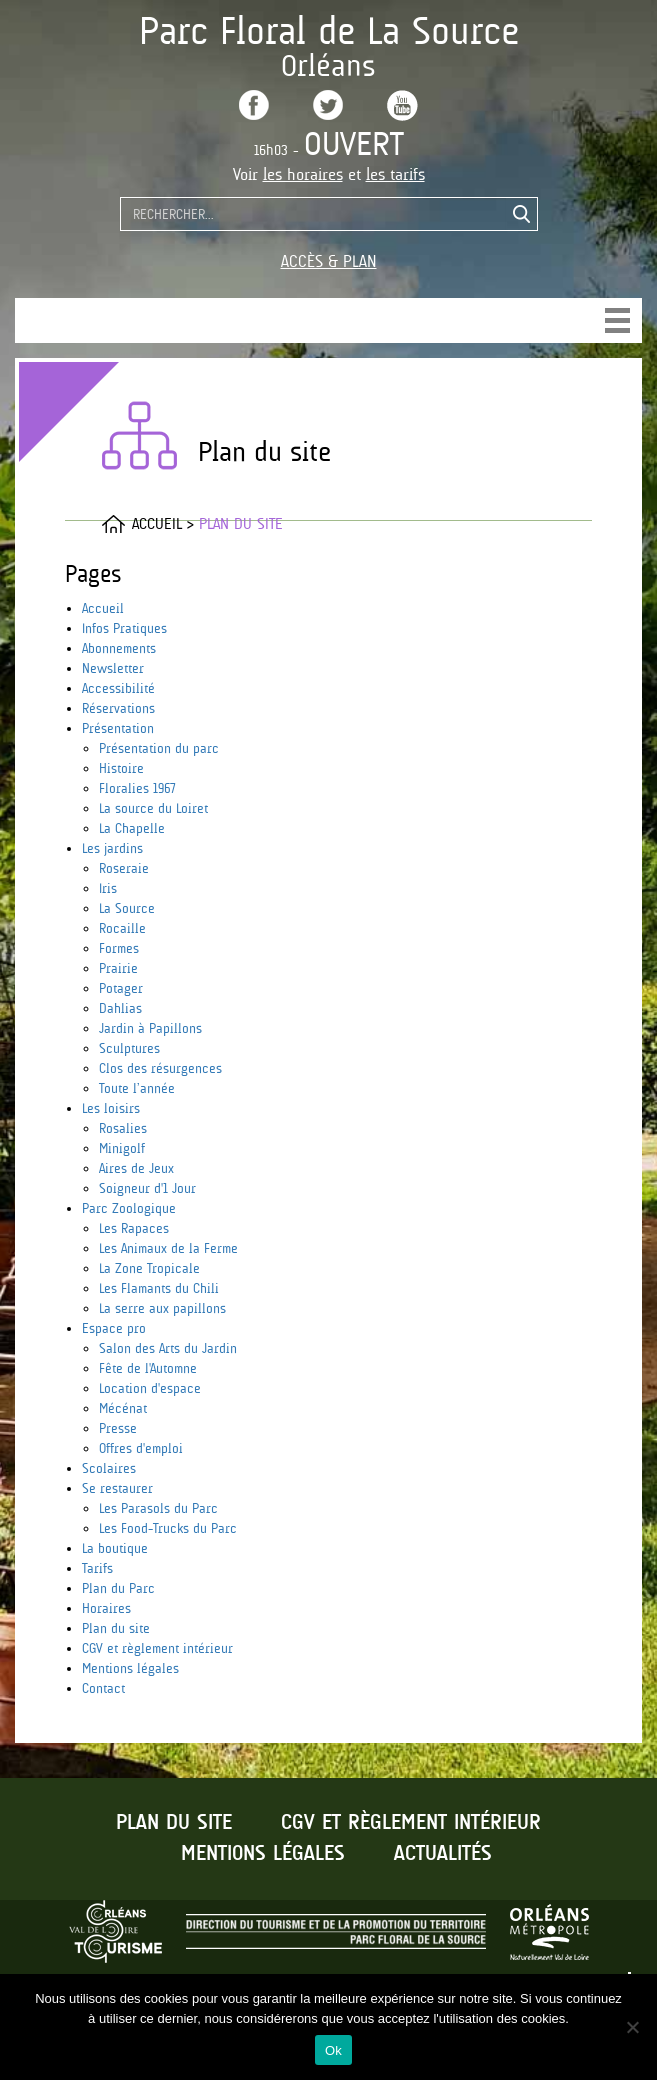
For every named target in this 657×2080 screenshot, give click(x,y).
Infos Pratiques (124, 628)
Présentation (118, 728)
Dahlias (120, 1008)
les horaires (303, 174)
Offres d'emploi (141, 1448)
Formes (119, 948)
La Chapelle (132, 828)
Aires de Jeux (136, 1168)
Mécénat (123, 1408)
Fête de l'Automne (148, 1368)
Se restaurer (117, 1488)
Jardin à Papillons (150, 1028)
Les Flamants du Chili (159, 1288)
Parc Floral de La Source (329, 30)
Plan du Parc (118, 1588)
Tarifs (97, 1568)
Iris (108, 888)
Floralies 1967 (137, 788)
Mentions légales (130, 1668)
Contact (103, 1688)
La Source (127, 908)
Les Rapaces (134, 1228)
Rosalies (123, 1128)
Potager (121, 988)
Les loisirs (111, 1108)
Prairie (118, 968)
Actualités (443, 1854)
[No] (632, 2027)
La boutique (115, 1548)
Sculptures (129, 1048)
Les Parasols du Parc (158, 1508)
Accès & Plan (329, 261)
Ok (333, 2050)
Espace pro (114, 1328)
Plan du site (116, 1628)
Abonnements (119, 648)
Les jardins (112, 848)
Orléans (328, 65)
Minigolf (122, 1148)
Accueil (103, 608)
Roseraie (124, 868)
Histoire (121, 768)
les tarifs (395, 174)
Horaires (106, 1608)
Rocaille (122, 928)
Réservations (118, 708)
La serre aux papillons (162, 1308)
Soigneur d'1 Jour (147, 1188)
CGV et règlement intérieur (157, 1648)
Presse (118, 1428)
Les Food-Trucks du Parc (168, 1528)
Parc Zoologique (129, 1208)
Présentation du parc (159, 748)
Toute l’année (137, 1088)
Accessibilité (118, 688)
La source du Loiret (153, 808)
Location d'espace (150, 1388)
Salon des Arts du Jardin (168, 1348)
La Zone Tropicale (149, 1268)
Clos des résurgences (160, 1068)
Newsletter (113, 668)
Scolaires (109, 1468)
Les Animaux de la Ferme (168, 1248)
